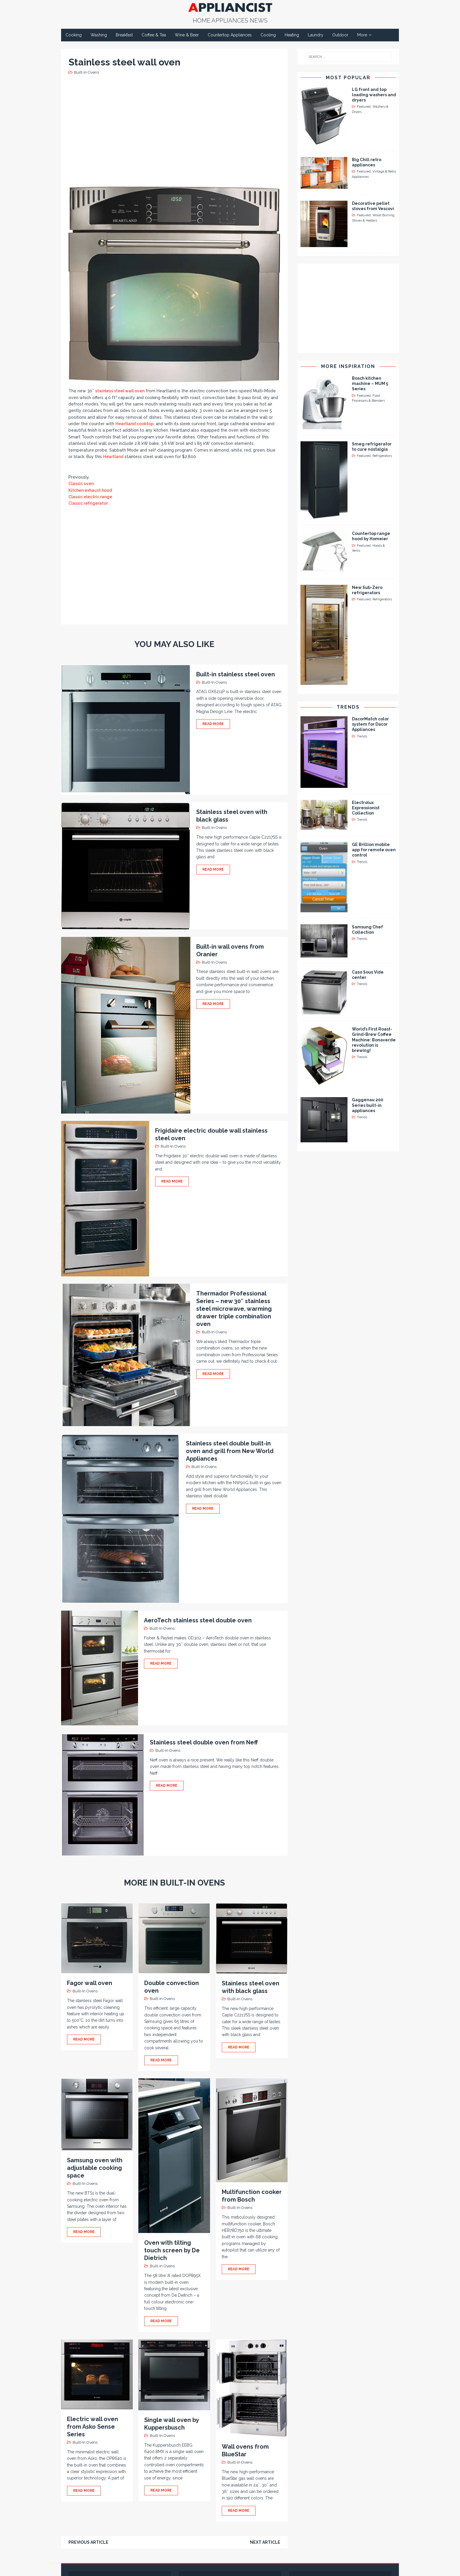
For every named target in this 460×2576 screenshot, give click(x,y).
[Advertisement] (175, 130)
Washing (98, 35)
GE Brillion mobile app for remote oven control (374, 849)
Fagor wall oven (89, 1983)
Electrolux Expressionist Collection (366, 807)
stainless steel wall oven (120, 390)
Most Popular (348, 77)
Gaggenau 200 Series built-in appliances (367, 1105)
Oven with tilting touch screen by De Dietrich (172, 2250)
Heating (292, 35)
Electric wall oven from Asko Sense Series (92, 2426)
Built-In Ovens (86, 72)
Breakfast (124, 35)
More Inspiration (348, 366)
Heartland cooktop (134, 423)
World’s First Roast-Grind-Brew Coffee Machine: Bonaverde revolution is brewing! (374, 1040)
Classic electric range (90, 496)
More (362, 35)
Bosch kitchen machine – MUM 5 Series (370, 383)
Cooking (74, 35)
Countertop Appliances (230, 35)
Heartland (113, 456)
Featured (364, 107)
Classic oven (81, 483)
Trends (348, 707)
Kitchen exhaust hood (90, 490)
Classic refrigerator (88, 503)
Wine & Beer (187, 35)
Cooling (268, 35)
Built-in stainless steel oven (235, 674)
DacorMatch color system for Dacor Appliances (370, 724)
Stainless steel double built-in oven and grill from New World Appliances (229, 1451)
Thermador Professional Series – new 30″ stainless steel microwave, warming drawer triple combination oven (234, 1308)
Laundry (315, 35)
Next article (265, 2542)
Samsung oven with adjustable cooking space (94, 2168)
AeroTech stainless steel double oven (198, 1620)
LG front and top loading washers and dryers (374, 94)
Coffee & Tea (154, 35)
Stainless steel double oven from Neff (204, 1742)
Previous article (88, 2542)
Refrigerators (382, 456)
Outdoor (340, 35)
